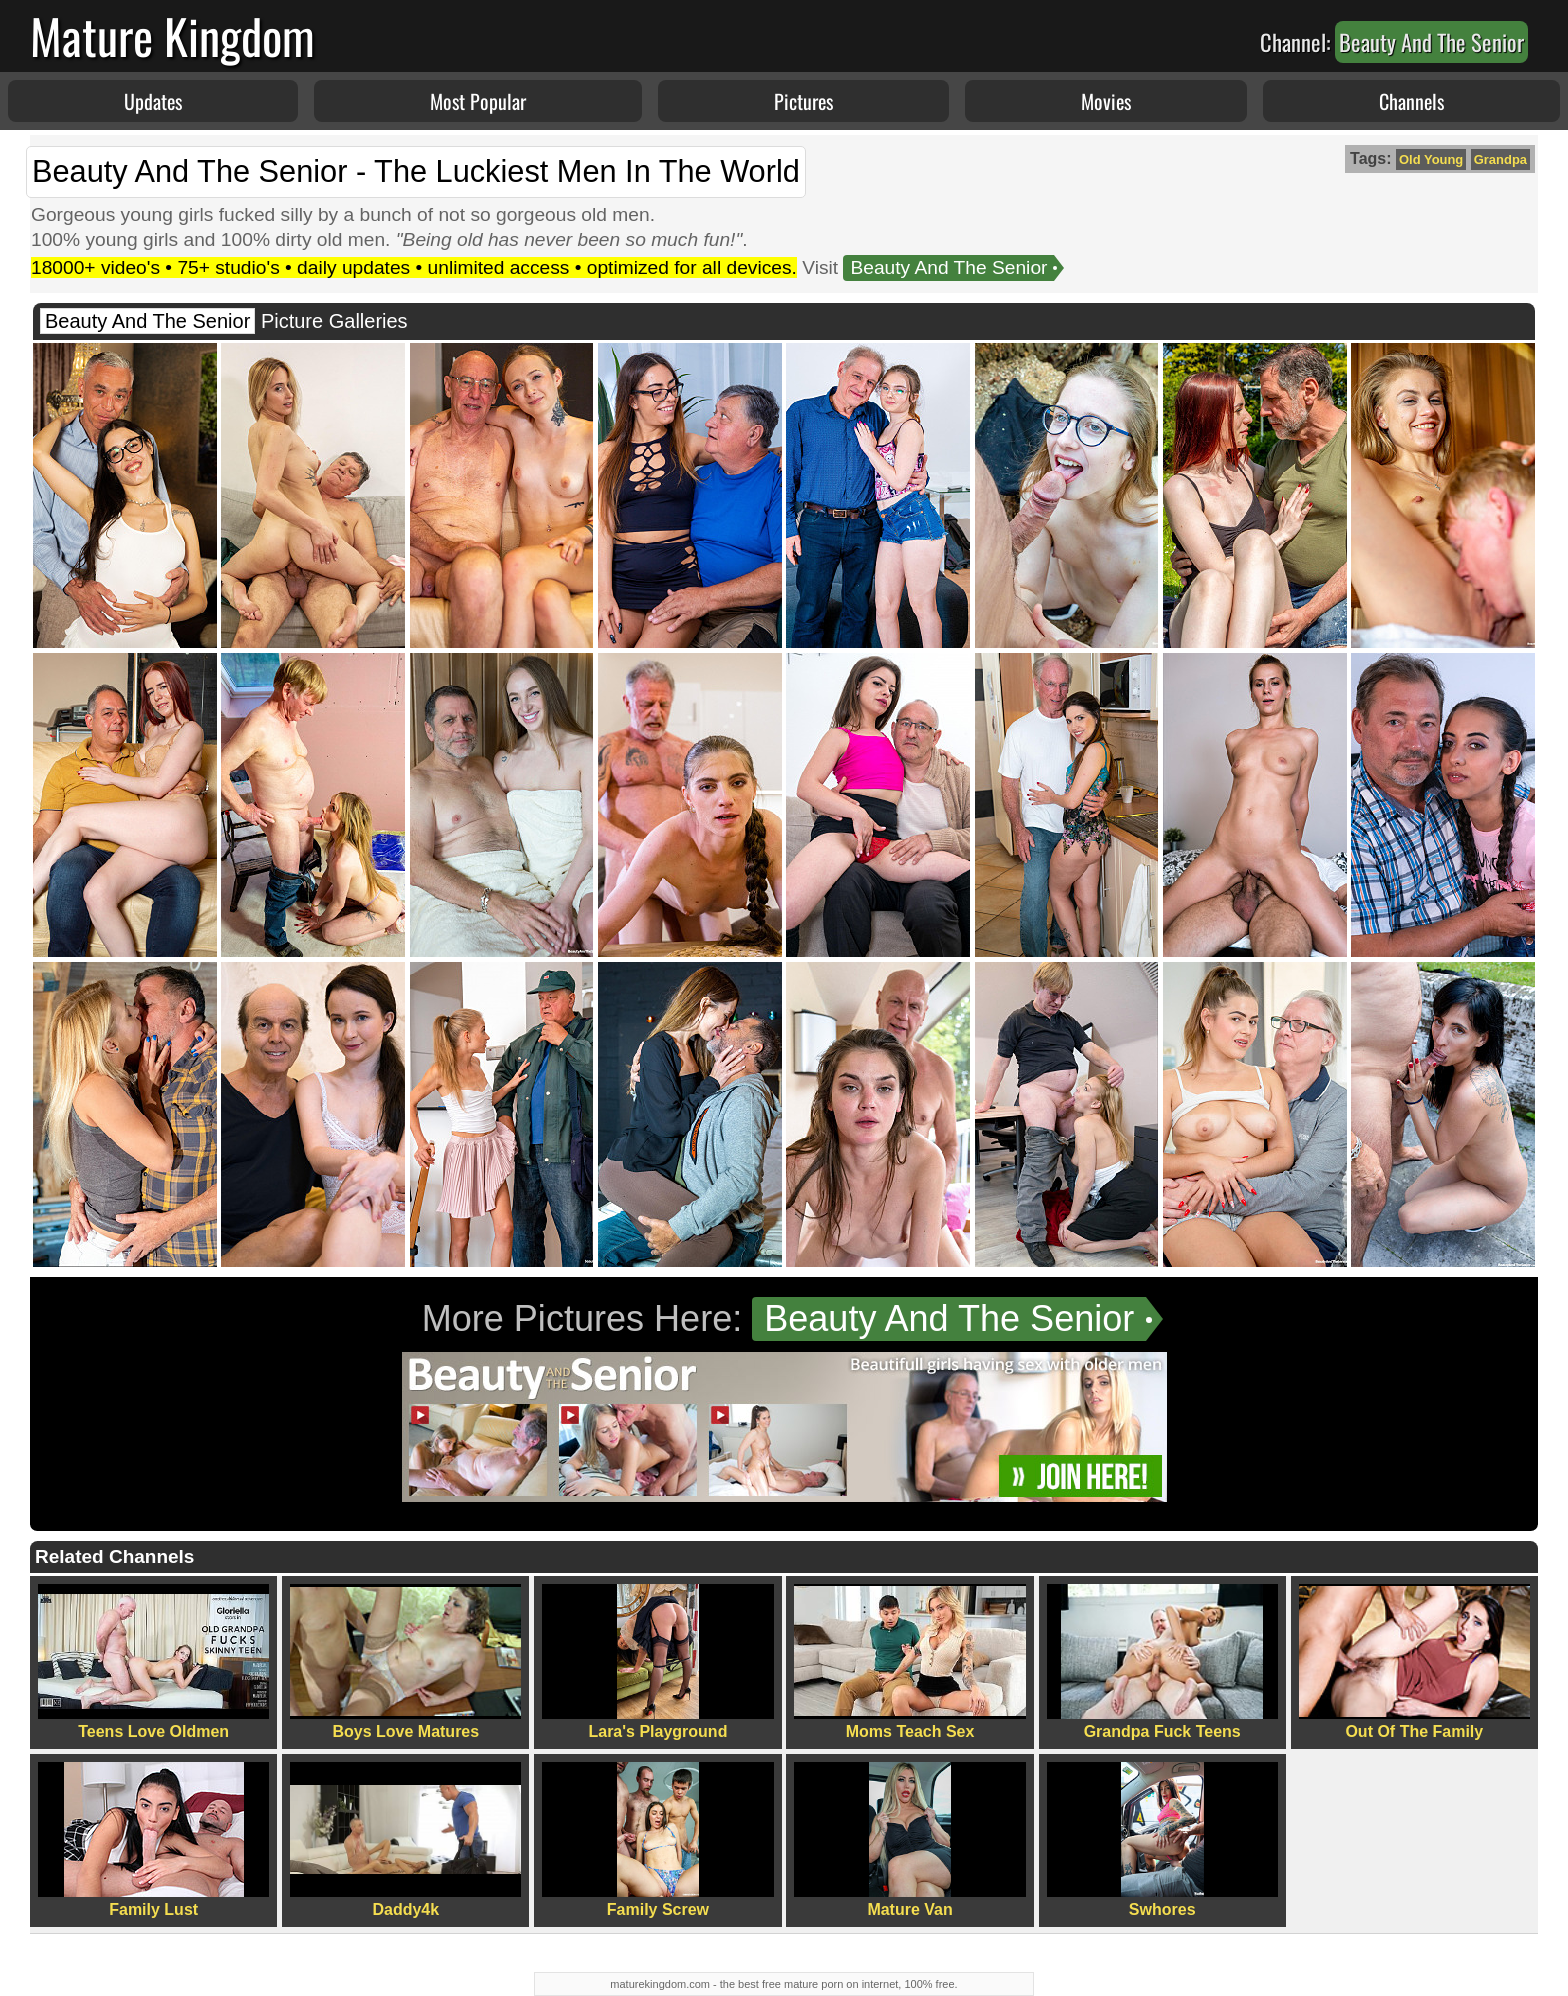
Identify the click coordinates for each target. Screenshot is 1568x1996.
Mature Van (909, 1840)
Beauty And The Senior (948, 267)
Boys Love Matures (405, 1662)
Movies (1106, 101)
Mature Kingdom (172, 35)
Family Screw (657, 1840)
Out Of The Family (1414, 1662)
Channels (1411, 101)
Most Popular (478, 101)
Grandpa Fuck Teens (1162, 1662)
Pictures (803, 101)
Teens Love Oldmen (153, 1662)
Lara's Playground (657, 1662)
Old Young (1431, 159)
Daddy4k (405, 1840)
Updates (153, 101)
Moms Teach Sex (909, 1662)
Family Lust (153, 1840)
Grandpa (1500, 159)
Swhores (1162, 1840)
